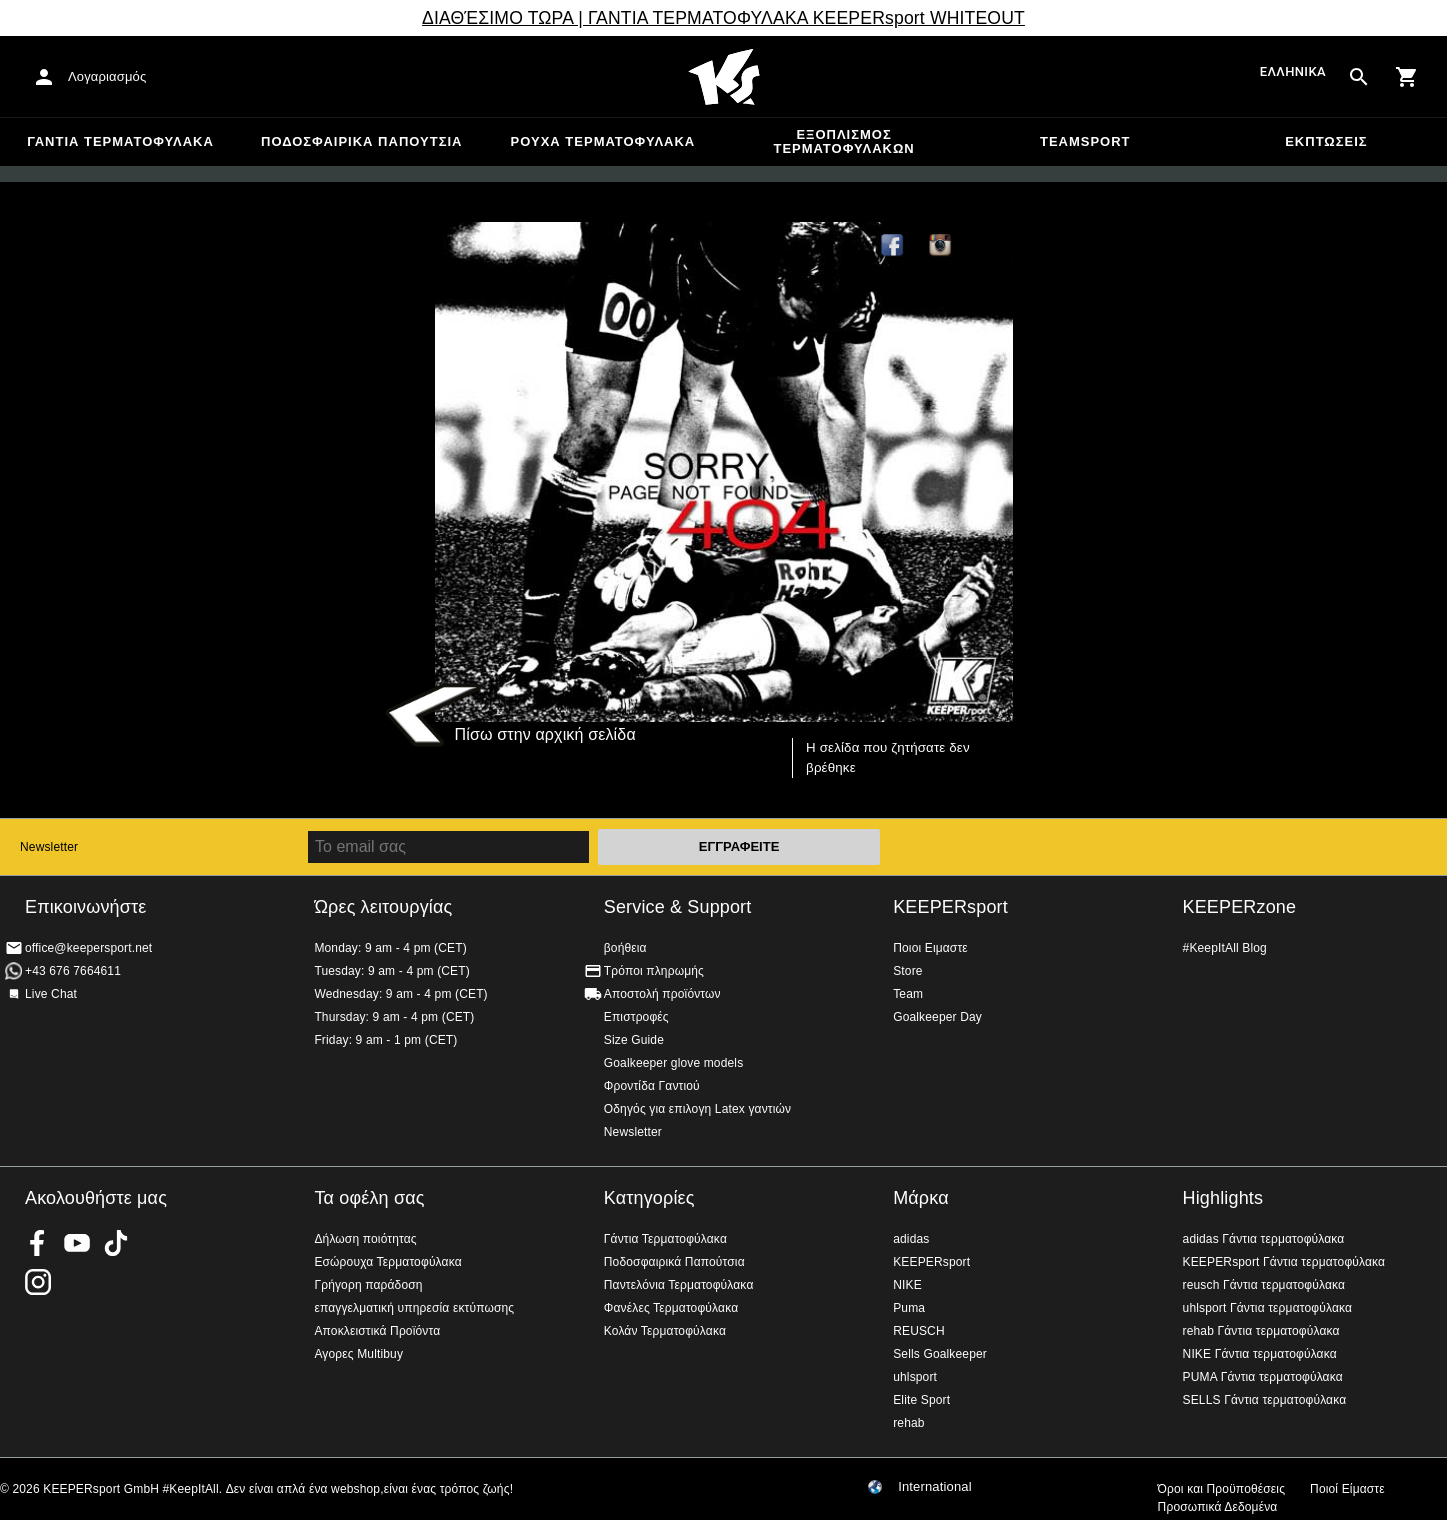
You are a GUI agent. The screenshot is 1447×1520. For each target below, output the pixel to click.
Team (908, 994)
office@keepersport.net (88, 948)
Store (907, 971)
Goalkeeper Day (937, 1017)
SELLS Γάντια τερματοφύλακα (1265, 1400)
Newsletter (49, 847)
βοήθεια (625, 948)
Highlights (1223, 1198)
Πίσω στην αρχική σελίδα (545, 734)
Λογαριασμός (107, 76)
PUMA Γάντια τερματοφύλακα (1263, 1377)
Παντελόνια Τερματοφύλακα (679, 1285)
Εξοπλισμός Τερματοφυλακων (843, 141)
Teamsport (1085, 141)
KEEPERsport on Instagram (941, 246)
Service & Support (678, 907)
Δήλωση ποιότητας (365, 1239)
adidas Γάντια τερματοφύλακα (1264, 1239)
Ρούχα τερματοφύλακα (603, 141)
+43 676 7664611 (73, 971)
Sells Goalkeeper (940, 1354)
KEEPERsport (950, 907)
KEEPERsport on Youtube (77, 1243)
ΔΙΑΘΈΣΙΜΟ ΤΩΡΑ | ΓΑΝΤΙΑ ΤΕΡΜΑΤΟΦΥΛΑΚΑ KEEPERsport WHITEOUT (723, 18)
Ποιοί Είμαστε (1347, 1489)
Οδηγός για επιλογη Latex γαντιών (697, 1109)
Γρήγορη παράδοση (368, 1285)
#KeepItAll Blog (1225, 948)
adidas (911, 1239)
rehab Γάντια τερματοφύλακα (1261, 1331)
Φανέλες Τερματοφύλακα (671, 1308)
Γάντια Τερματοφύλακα (120, 141)
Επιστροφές (636, 1017)
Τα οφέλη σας (369, 1198)
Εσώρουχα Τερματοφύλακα (387, 1262)
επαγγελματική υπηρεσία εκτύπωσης (414, 1308)
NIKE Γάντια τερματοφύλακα (1260, 1354)
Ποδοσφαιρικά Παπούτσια (361, 141)
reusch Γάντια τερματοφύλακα (1264, 1285)
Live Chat (51, 994)
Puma (909, 1308)
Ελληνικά (1293, 72)
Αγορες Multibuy (358, 1354)
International (935, 1487)
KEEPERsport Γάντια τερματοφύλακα (1284, 1262)
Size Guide (634, 1040)
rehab (908, 1423)
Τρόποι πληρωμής (654, 971)
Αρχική (724, 77)
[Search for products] (1359, 77)
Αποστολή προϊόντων (662, 994)
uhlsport (915, 1377)
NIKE (907, 1285)
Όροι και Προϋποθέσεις (1221, 1489)
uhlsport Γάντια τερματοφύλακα (1268, 1308)
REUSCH (919, 1331)
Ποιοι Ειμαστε (930, 948)
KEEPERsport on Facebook (38, 1243)
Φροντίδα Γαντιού (652, 1086)
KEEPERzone (1240, 907)
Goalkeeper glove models (674, 1063)
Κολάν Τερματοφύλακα (665, 1331)
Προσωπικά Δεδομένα (1218, 1507)
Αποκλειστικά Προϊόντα (377, 1331)
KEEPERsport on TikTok (116, 1243)
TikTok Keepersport (989, 246)
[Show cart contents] (1407, 77)
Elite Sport (921, 1400)
